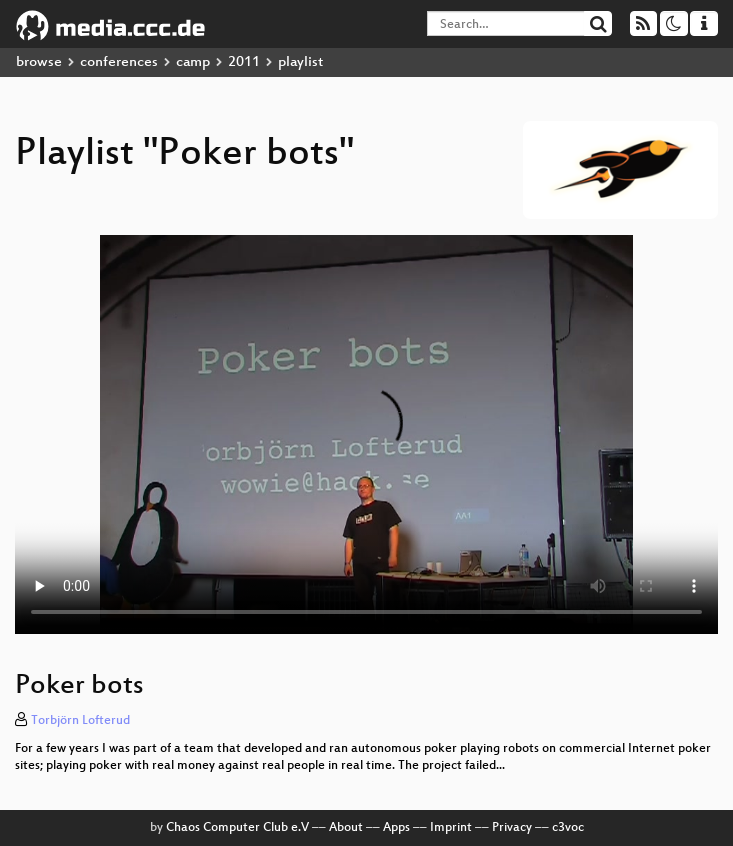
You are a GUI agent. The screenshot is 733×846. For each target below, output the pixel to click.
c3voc (568, 828)
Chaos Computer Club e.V (237, 828)
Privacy (512, 828)
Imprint (451, 828)
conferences (119, 62)
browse (39, 62)
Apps (396, 828)
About (346, 828)
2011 (244, 62)
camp (193, 62)
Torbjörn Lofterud (80, 721)
